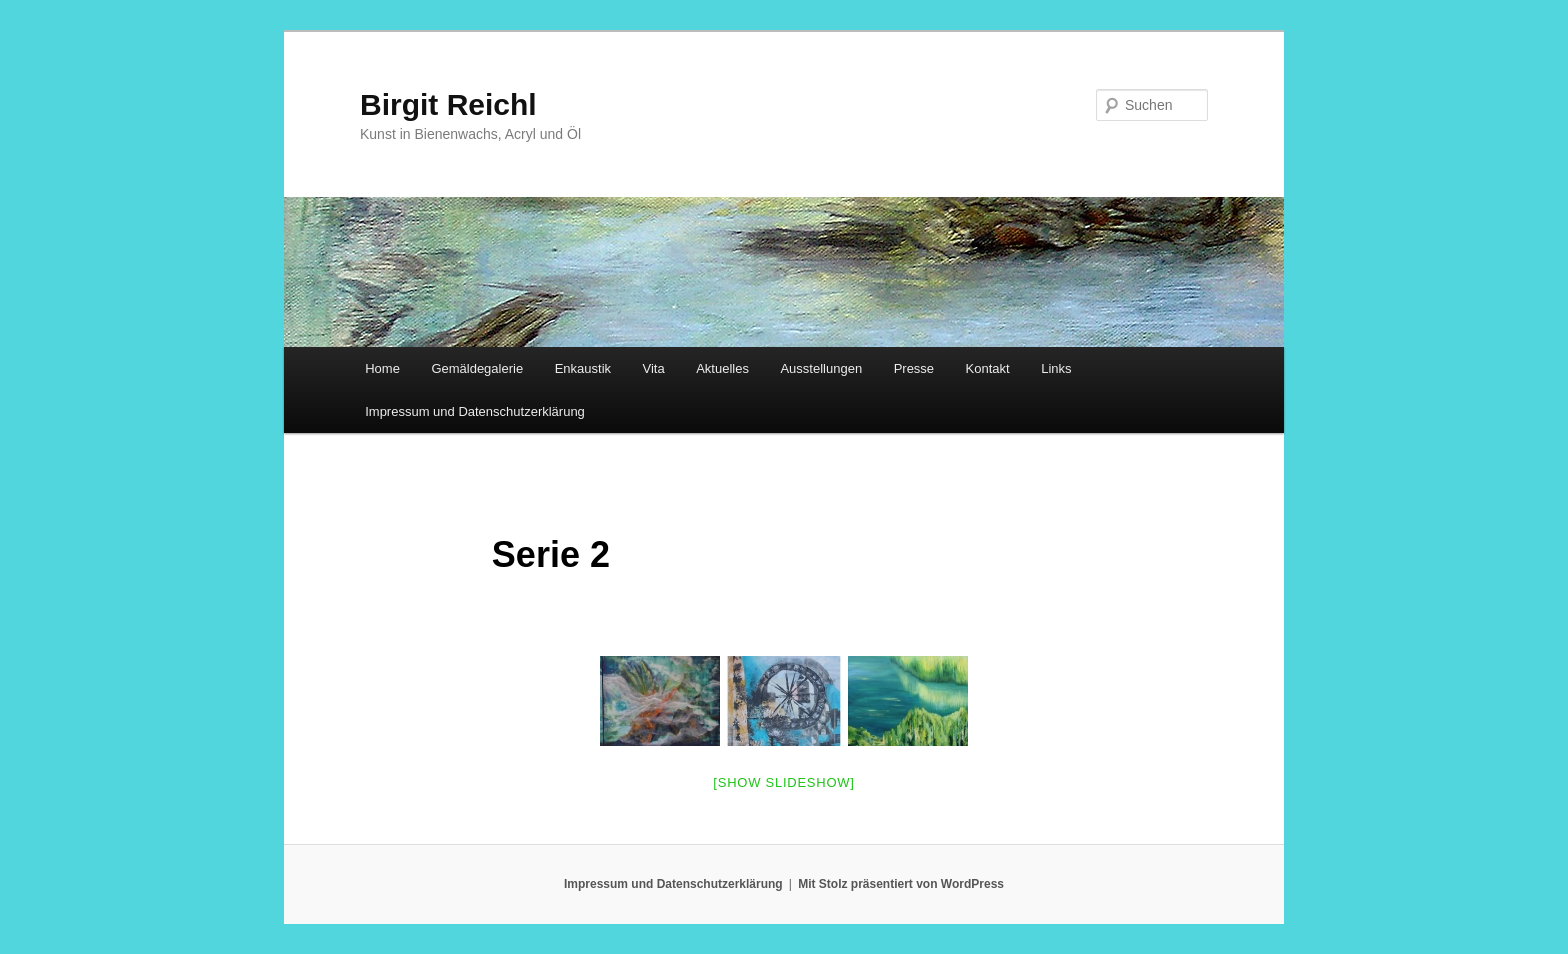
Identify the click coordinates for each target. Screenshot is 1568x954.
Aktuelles (722, 368)
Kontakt (988, 368)
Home (382, 368)
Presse (914, 368)
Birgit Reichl (448, 104)
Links (1056, 368)
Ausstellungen (821, 368)
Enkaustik (583, 368)
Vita (654, 368)
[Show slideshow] (783, 782)
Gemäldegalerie (477, 368)
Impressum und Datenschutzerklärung (475, 411)
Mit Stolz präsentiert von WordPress (901, 884)
